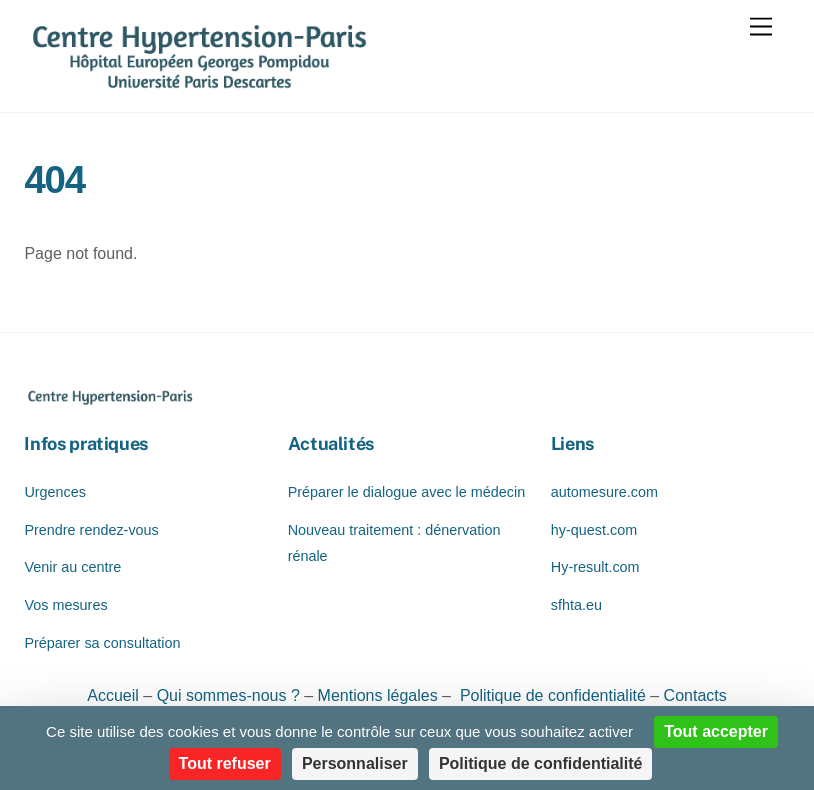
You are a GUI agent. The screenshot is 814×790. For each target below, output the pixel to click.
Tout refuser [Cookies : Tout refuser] (225, 763)
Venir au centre (72, 567)
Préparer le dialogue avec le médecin (407, 492)
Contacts (695, 695)
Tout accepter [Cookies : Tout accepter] (716, 731)
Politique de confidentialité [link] (541, 763)
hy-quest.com (594, 530)
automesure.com (604, 492)
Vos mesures (65, 605)
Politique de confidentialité (550, 695)
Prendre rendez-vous (91, 530)
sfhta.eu (576, 605)
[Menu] (761, 27)
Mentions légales (378, 695)
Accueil (115, 695)
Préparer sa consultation (102, 643)
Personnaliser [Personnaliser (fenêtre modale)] (355, 763)
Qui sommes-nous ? (231, 695)
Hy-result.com (595, 567)
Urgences (55, 492)
